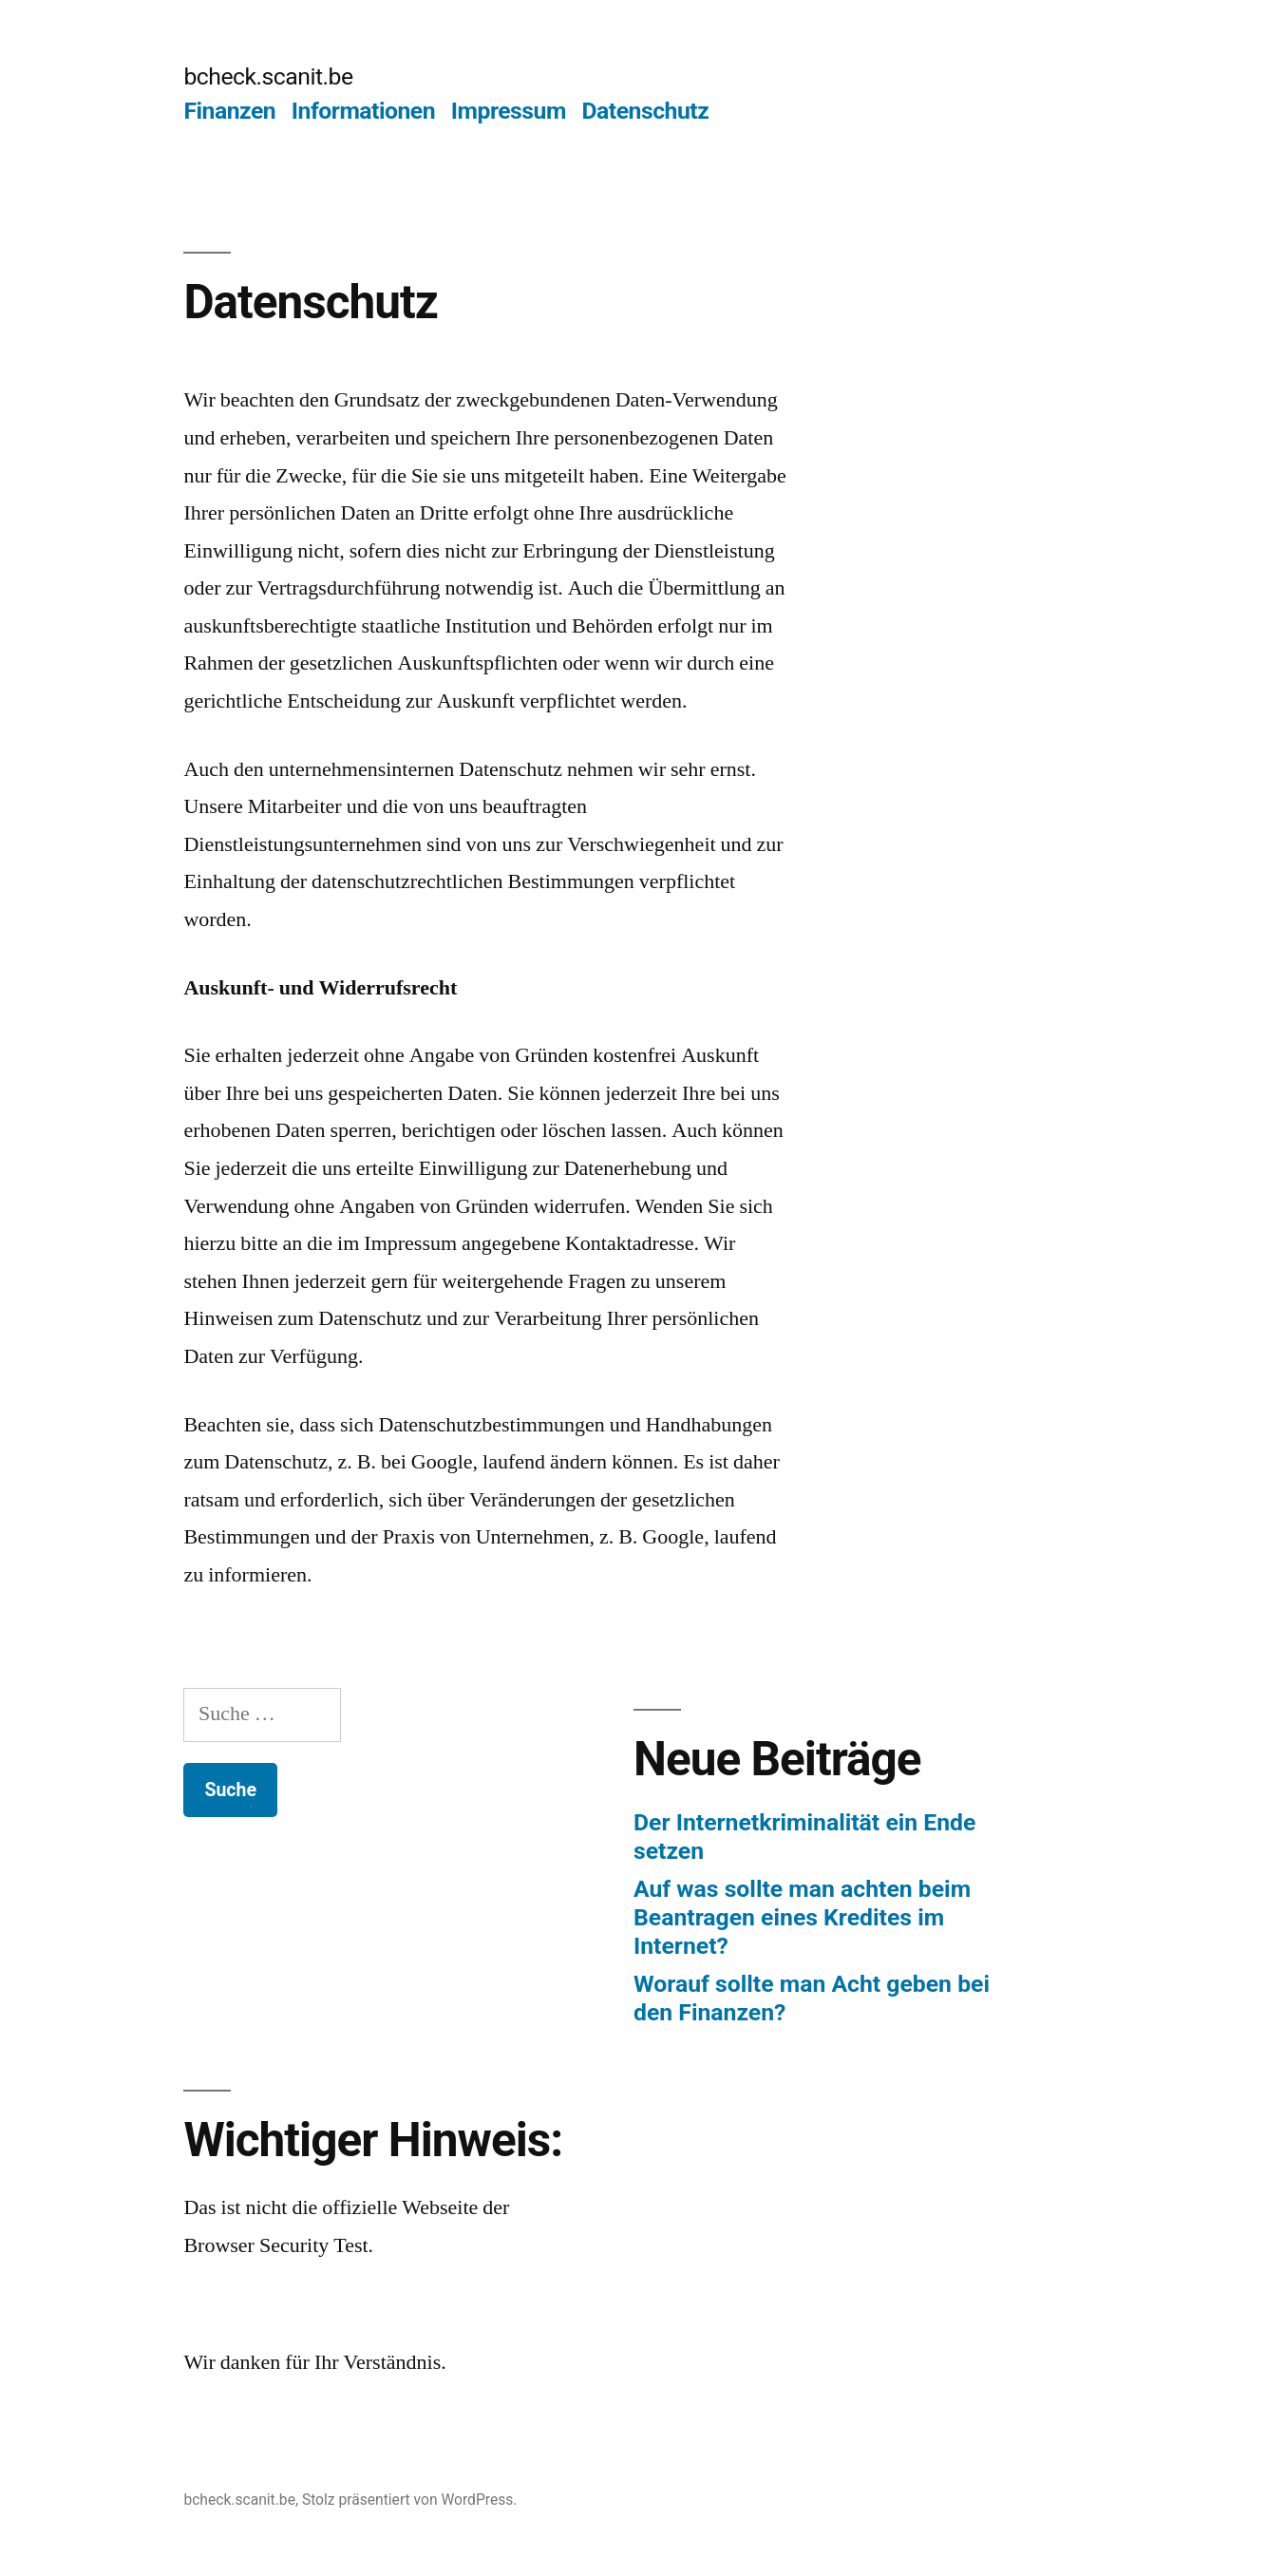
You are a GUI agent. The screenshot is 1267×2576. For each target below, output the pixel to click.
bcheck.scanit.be (267, 76)
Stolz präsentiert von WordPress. (410, 2500)
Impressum (508, 110)
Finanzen (229, 110)
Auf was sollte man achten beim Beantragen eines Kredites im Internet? (802, 1917)
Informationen (363, 110)
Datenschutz (645, 110)
